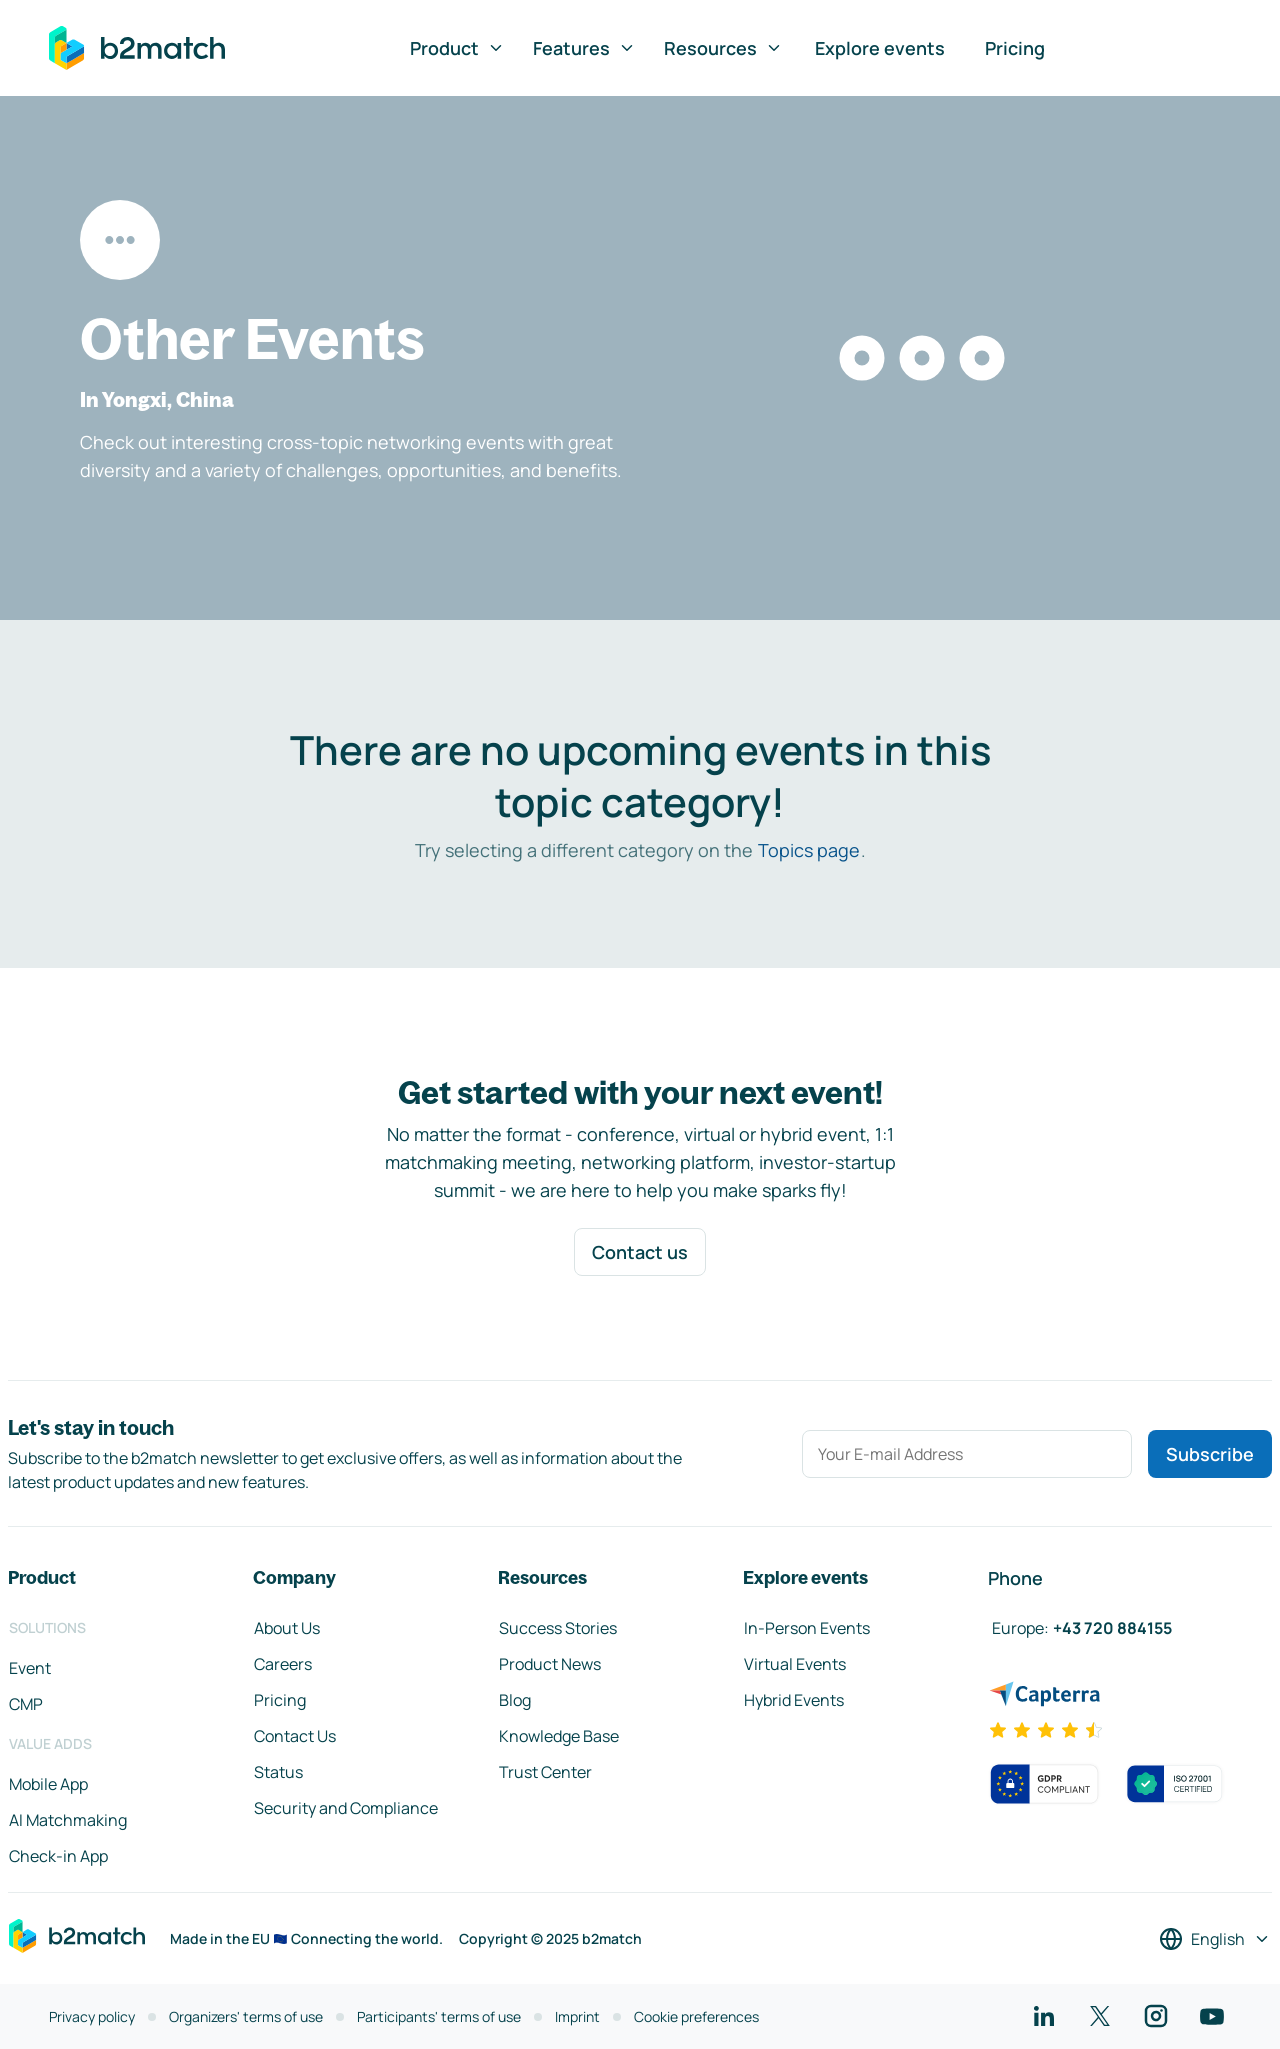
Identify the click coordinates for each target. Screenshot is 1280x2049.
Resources (723, 48)
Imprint (577, 2016)
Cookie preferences (696, 2016)
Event (30, 1668)
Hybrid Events (794, 1700)
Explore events (880, 48)
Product (457, 48)
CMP (26, 1704)
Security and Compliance (346, 1808)
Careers (283, 1664)
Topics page (809, 850)
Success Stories (558, 1628)
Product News (550, 1664)
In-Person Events (807, 1628)
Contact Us (295, 1736)
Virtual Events (795, 1664)
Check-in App (58, 1856)
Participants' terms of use (439, 2016)
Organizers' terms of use (246, 2016)
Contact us (640, 1252)
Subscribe (1210, 1454)
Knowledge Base (559, 1736)
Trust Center (545, 1772)
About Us (287, 1628)
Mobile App (48, 1784)
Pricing (1015, 48)
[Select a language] (1215, 1939)
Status (278, 1772)
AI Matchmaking (68, 1820)
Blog (515, 1700)
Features (584, 48)
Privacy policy (92, 2016)
